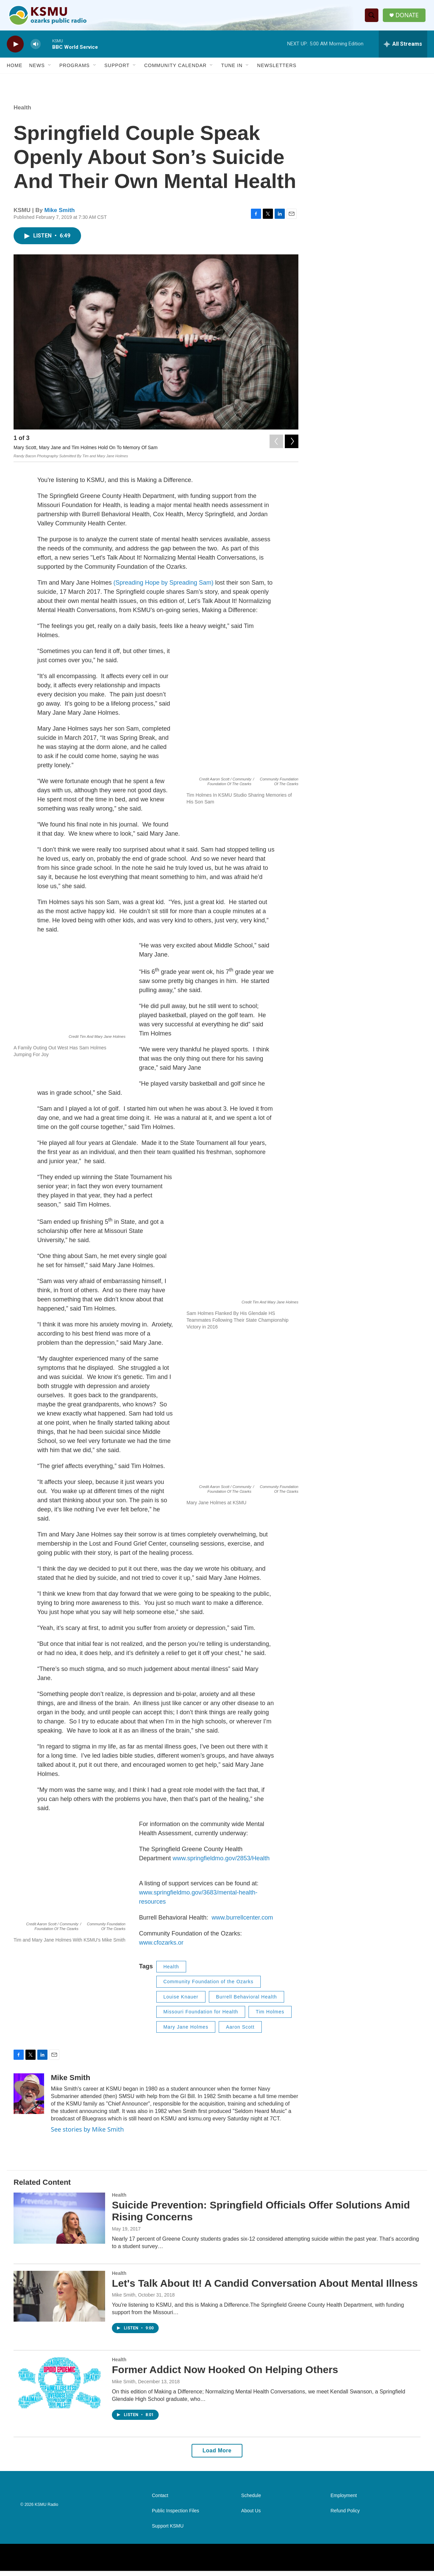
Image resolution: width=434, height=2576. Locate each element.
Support (117, 70)
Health (22, 112)
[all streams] (403, 49)
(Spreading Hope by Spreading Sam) (163, 587)
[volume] (35, 49)
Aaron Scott (240, 2032)
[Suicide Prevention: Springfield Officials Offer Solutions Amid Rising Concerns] (59, 2223)
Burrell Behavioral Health (246, 2002)
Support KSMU (167, 2531)
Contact (160, 2500)
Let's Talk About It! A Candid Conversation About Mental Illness (265, 2288)
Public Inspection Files (175, 2515)
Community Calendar (175, 70)
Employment (344, 2500)
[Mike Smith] (29, 2098)
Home (14, 70)
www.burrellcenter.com (242, 1922)
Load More (216, 2455)
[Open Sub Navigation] (50, 70)
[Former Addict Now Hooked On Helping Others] (59, 2387)
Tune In (231, 70)
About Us (251, 2515)
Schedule (251, 2500)
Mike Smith (59, 215)
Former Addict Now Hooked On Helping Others (225, 2374)
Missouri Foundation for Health (200, 2016)
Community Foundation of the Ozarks (208, 1986)
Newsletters (276, 70)
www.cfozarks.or (161, 1947)
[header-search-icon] (372, 18)
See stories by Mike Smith (87, 2134)
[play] (15, 49)
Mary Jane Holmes (186, 2032)
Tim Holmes (270, 2016)
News (37, 70)
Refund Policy (345, 2515)
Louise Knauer (180, 2002)
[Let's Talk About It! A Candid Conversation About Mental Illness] (59, 2301)
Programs (74, 70)
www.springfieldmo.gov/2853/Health (221, 1863)
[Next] (291, 445)
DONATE (408, 17)
